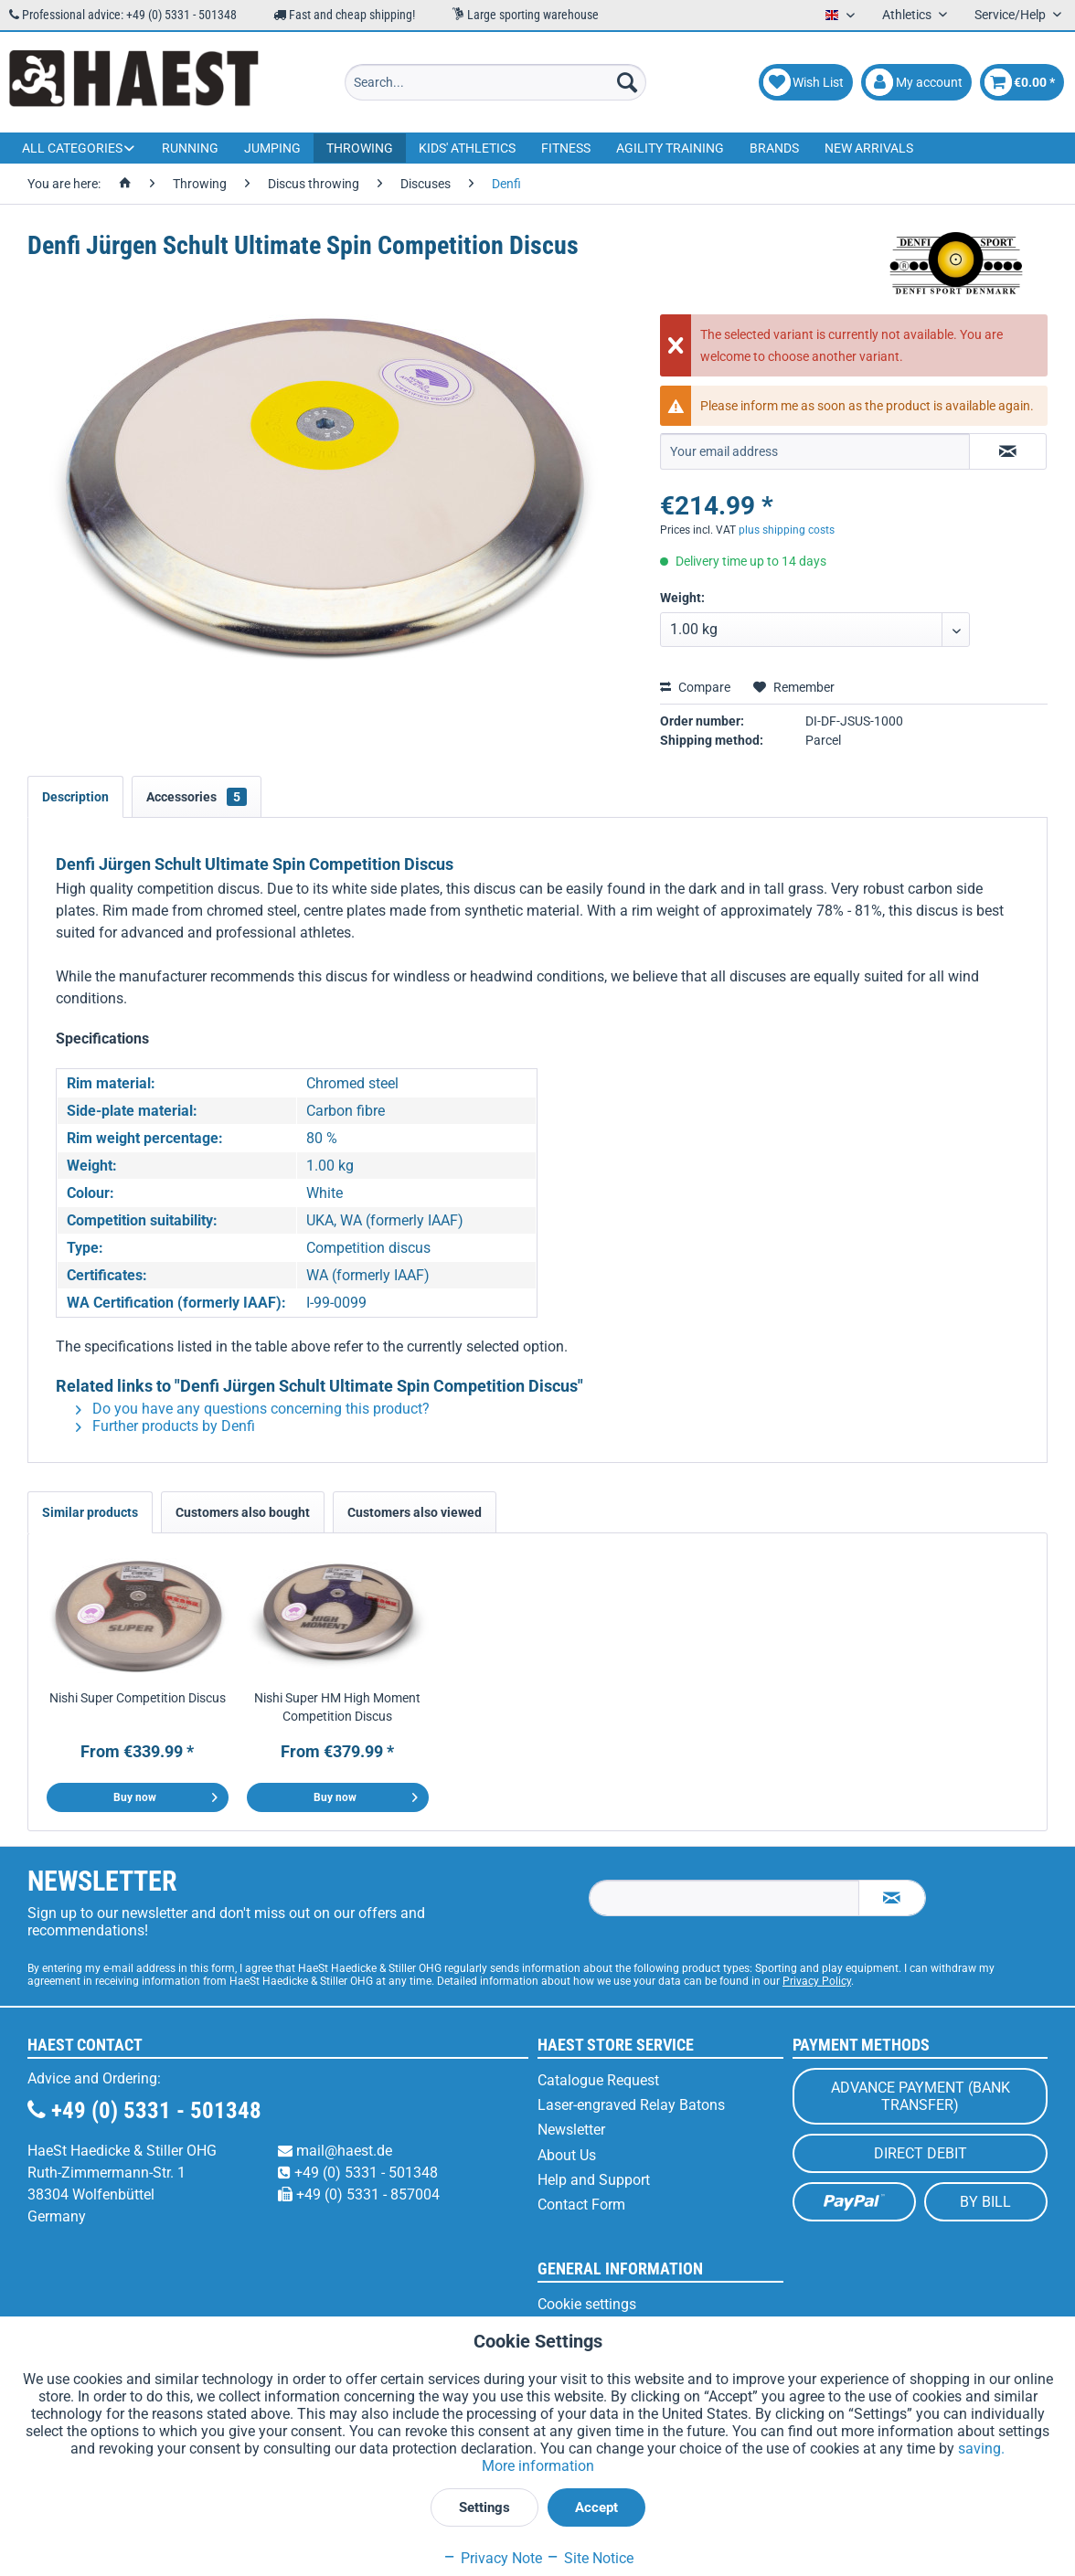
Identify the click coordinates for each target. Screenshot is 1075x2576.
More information (538, 2466)
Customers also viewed (414, 1512)
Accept (596, 2507)
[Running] (190, 148)
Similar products (90, 1512)
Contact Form (581, 2204)
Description (75, 797)
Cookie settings (587, 2304)
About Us (567, 2155)
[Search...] (495, 82)
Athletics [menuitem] (908, 14)
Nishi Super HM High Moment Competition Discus (337, 1707)
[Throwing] (360, 148)
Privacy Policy (816, 1981)
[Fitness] (565, 148)
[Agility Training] (670, 148)
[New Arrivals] (869, 148)
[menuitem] (495, 82)
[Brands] (774, 148)
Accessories (196, 797)
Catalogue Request (598, 2080)
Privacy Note (492, 2558)
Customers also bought (243, 1512)
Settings (484, 2507)
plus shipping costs (787, 530)
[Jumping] (272, 148)
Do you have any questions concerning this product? (253, 1408)
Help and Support (594, 2180)
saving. (981, 2448)
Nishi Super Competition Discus (137, 1698)
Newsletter (571, 2129)
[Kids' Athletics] (467, 148)
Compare (695, 687)
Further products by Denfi (165, 1426)
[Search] (627, 82)
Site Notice (589, 2558)
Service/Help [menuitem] (1011, 14)
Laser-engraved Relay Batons (631, 2105)
